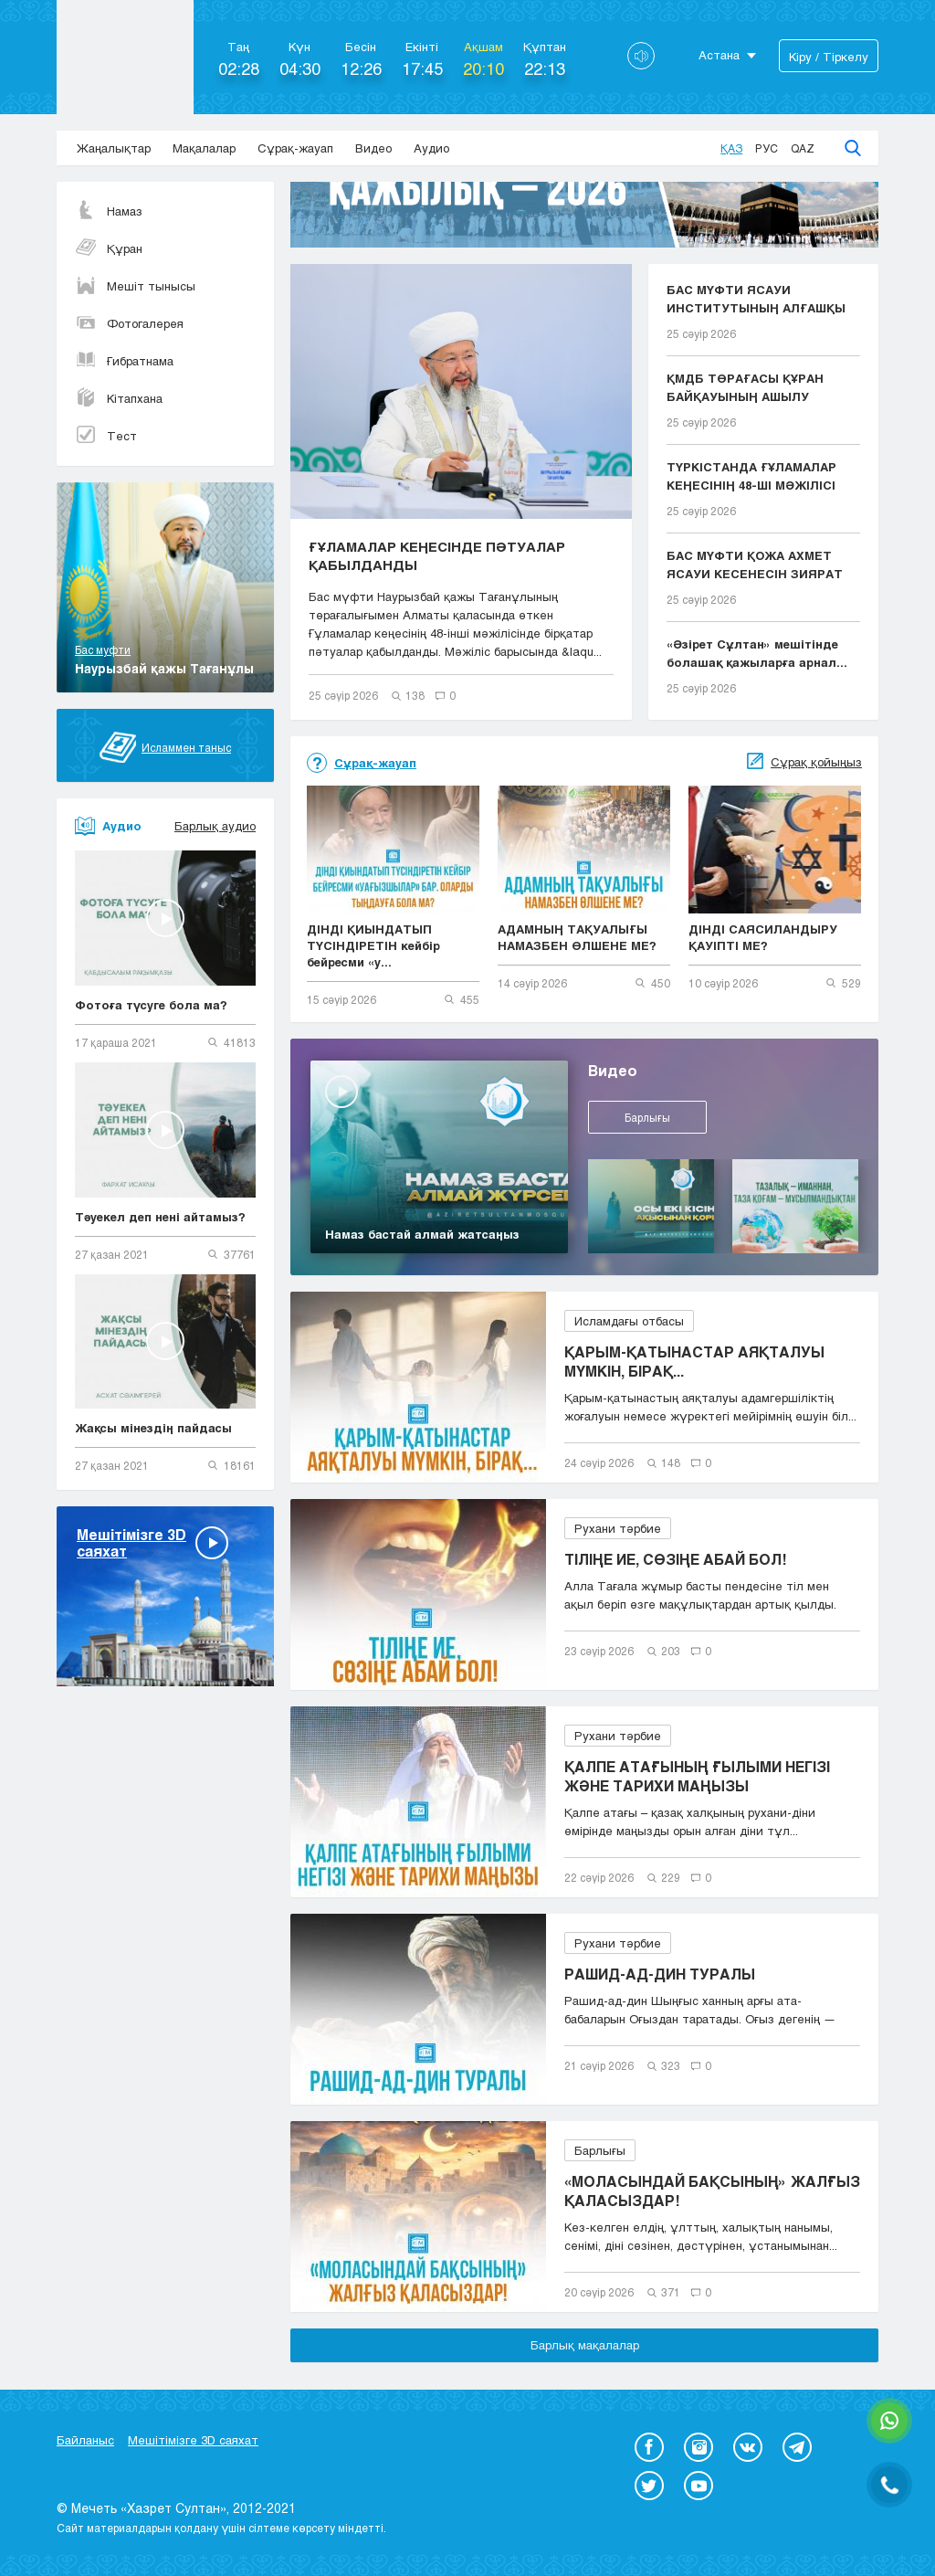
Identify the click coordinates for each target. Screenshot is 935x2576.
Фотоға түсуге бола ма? (151, 1005)
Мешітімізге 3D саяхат (193, 2440)
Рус (766, 148)
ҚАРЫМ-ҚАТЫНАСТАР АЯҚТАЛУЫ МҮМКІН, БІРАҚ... (694, 1361)
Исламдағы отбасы (629, 1321)
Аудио (431, 148)
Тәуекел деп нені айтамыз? (160, 1216)
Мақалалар (204, 148)
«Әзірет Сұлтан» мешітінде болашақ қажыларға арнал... (757, 653)
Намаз (108, 211)
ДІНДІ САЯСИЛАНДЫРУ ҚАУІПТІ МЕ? (762, 937)
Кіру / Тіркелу (828, 56)
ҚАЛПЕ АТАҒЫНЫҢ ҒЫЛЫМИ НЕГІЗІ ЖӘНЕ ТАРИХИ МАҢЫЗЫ (697, 1776)
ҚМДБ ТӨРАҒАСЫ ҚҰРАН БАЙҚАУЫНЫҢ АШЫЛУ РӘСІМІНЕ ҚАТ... (745, 388)
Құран (108, 248)
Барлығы (647, 1117)
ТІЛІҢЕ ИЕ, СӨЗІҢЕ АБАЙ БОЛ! (675, 1559)
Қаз (731, 148)
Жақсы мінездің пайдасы (153, 1427)
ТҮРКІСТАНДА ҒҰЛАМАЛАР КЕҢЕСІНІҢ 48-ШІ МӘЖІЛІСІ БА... (751, 476)
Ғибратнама (124, 361)
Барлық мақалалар (585, 2345)
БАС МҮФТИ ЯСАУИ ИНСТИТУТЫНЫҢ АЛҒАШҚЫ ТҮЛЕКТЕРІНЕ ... (756, 299)
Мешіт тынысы (135, 286)
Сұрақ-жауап (295, 148)
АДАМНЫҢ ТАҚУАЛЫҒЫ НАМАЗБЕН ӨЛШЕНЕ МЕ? (577, 937)
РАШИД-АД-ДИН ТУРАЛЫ (659, 1973)
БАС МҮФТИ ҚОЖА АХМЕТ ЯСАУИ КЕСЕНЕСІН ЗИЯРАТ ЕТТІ (755, 565)
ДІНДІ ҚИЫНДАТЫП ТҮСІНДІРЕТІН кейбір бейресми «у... (373, 945)
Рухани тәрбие (617, 1528)
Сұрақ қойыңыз (816, 762)
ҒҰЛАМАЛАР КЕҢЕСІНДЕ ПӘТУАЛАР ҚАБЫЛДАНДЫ (437, 555)
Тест (106, 436)
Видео (373, 148)
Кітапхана (119, 398)
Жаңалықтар (114, 148)
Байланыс (85, 2440)
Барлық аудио (215, 825)
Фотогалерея (129, 323)
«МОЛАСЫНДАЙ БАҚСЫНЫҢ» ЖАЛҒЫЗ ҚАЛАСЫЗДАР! (712, 2190)
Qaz (802, 148)
